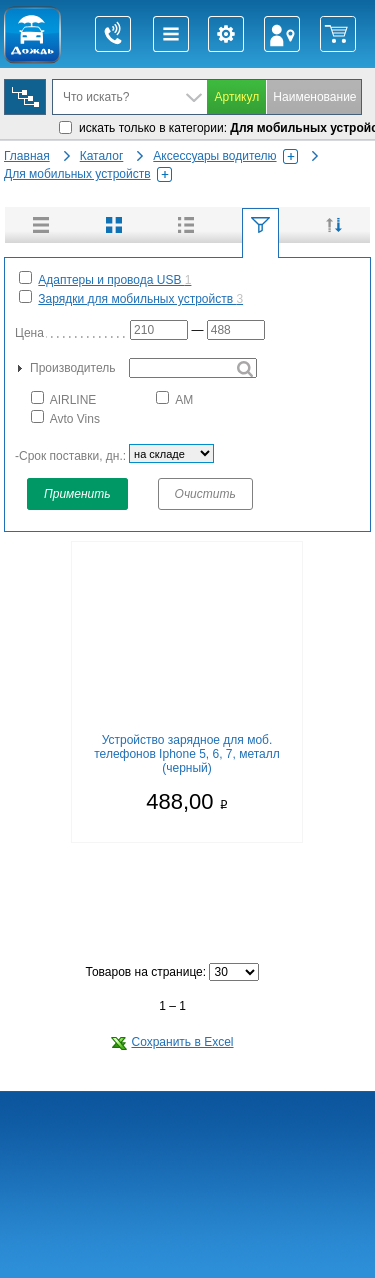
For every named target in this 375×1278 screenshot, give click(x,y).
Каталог (102, 156)
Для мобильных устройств (88, 174)
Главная (27, 156)
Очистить (205, 494)
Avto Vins (65, 418)
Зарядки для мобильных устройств (140, 299)
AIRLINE (63, 399)
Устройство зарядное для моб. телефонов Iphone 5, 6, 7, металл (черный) (187, 754)
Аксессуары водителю (225, 156)
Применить (77, 494)
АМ (174, 399)
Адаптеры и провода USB (114, 280)
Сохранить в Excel (172, 1042)
